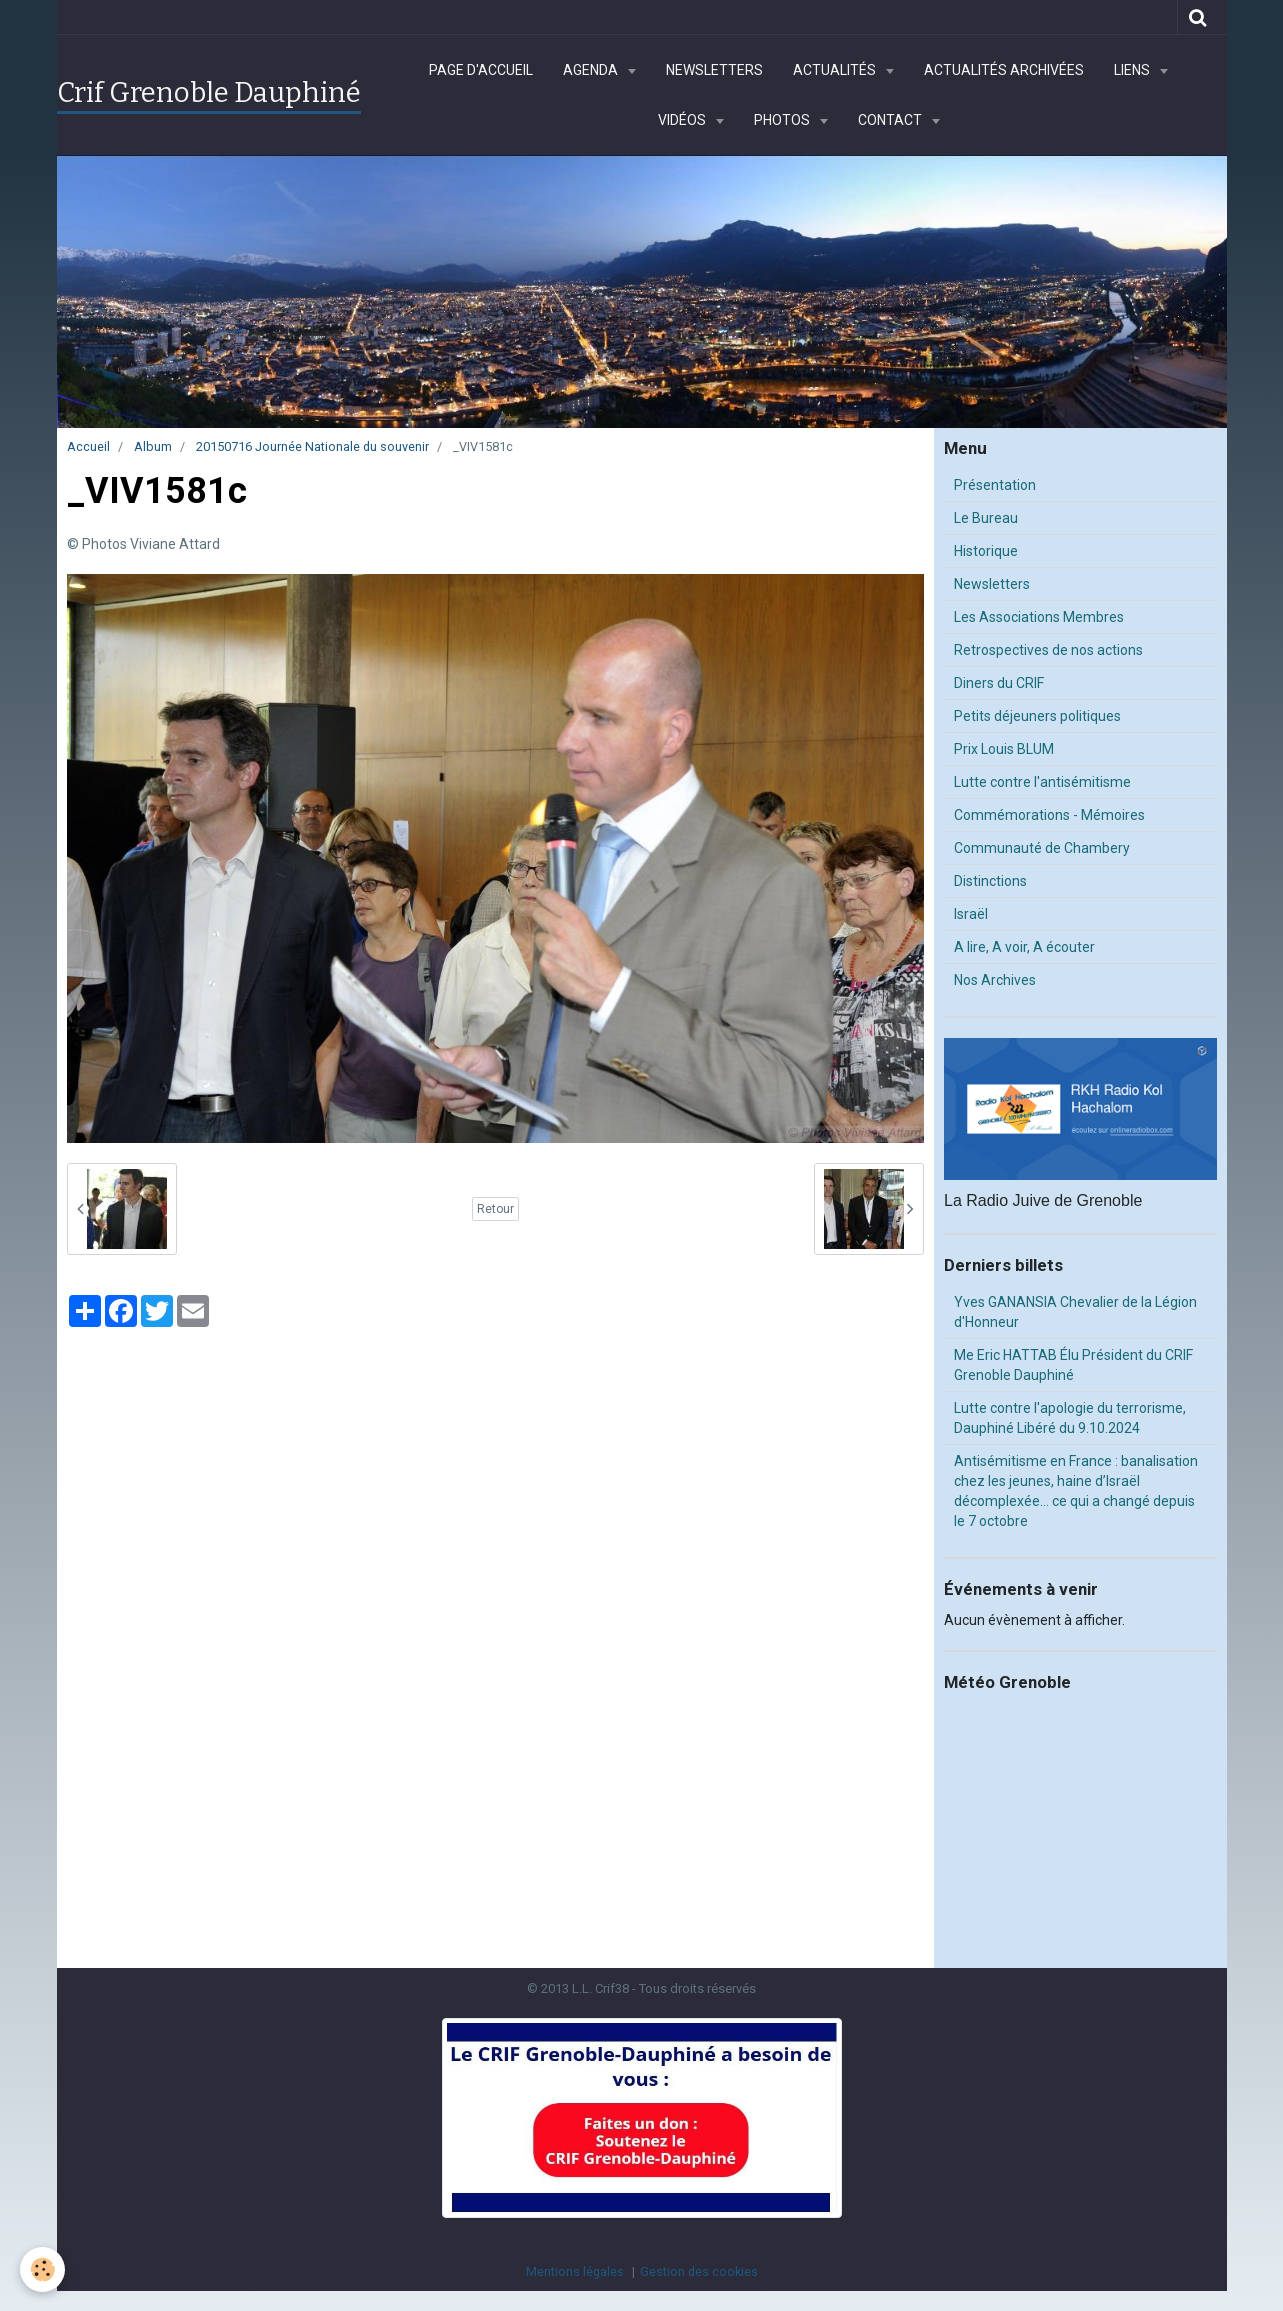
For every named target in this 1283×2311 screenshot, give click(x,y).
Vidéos (683, 120)
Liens (1133, 70)
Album (153, 446)
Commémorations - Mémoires (1049, 815)
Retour (495, 1209)
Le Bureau (986, 518)
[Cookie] (42, 2269)
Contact (891, 120)
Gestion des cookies (699, 2271)
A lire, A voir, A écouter (1024, 947)
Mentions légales (575, 2271)
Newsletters (714, 70)
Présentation (995, 485)
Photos (783, 120)
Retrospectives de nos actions (1048, 650)
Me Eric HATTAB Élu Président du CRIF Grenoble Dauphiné (1073, 1365)
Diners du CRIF (999, 683)
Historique (986, 551)
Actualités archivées (1004, 70)
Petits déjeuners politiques (1037, 716)
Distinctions (990, 881)
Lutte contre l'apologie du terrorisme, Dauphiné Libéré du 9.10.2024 (1070, 1418)
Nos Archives (995, 980)
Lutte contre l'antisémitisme (1042, 782)
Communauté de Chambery (1042, 848)
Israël (971, 914)
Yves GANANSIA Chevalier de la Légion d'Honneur (1075, 1312)
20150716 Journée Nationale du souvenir (312, 446)
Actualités (836, 70)
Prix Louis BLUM (1004, 749)
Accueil (88, 446)
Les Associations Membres (1039, 617)
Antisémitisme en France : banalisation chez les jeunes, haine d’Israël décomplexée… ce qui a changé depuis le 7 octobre (1076, 1491)
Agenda (592, 70)
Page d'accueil (481, 70)
